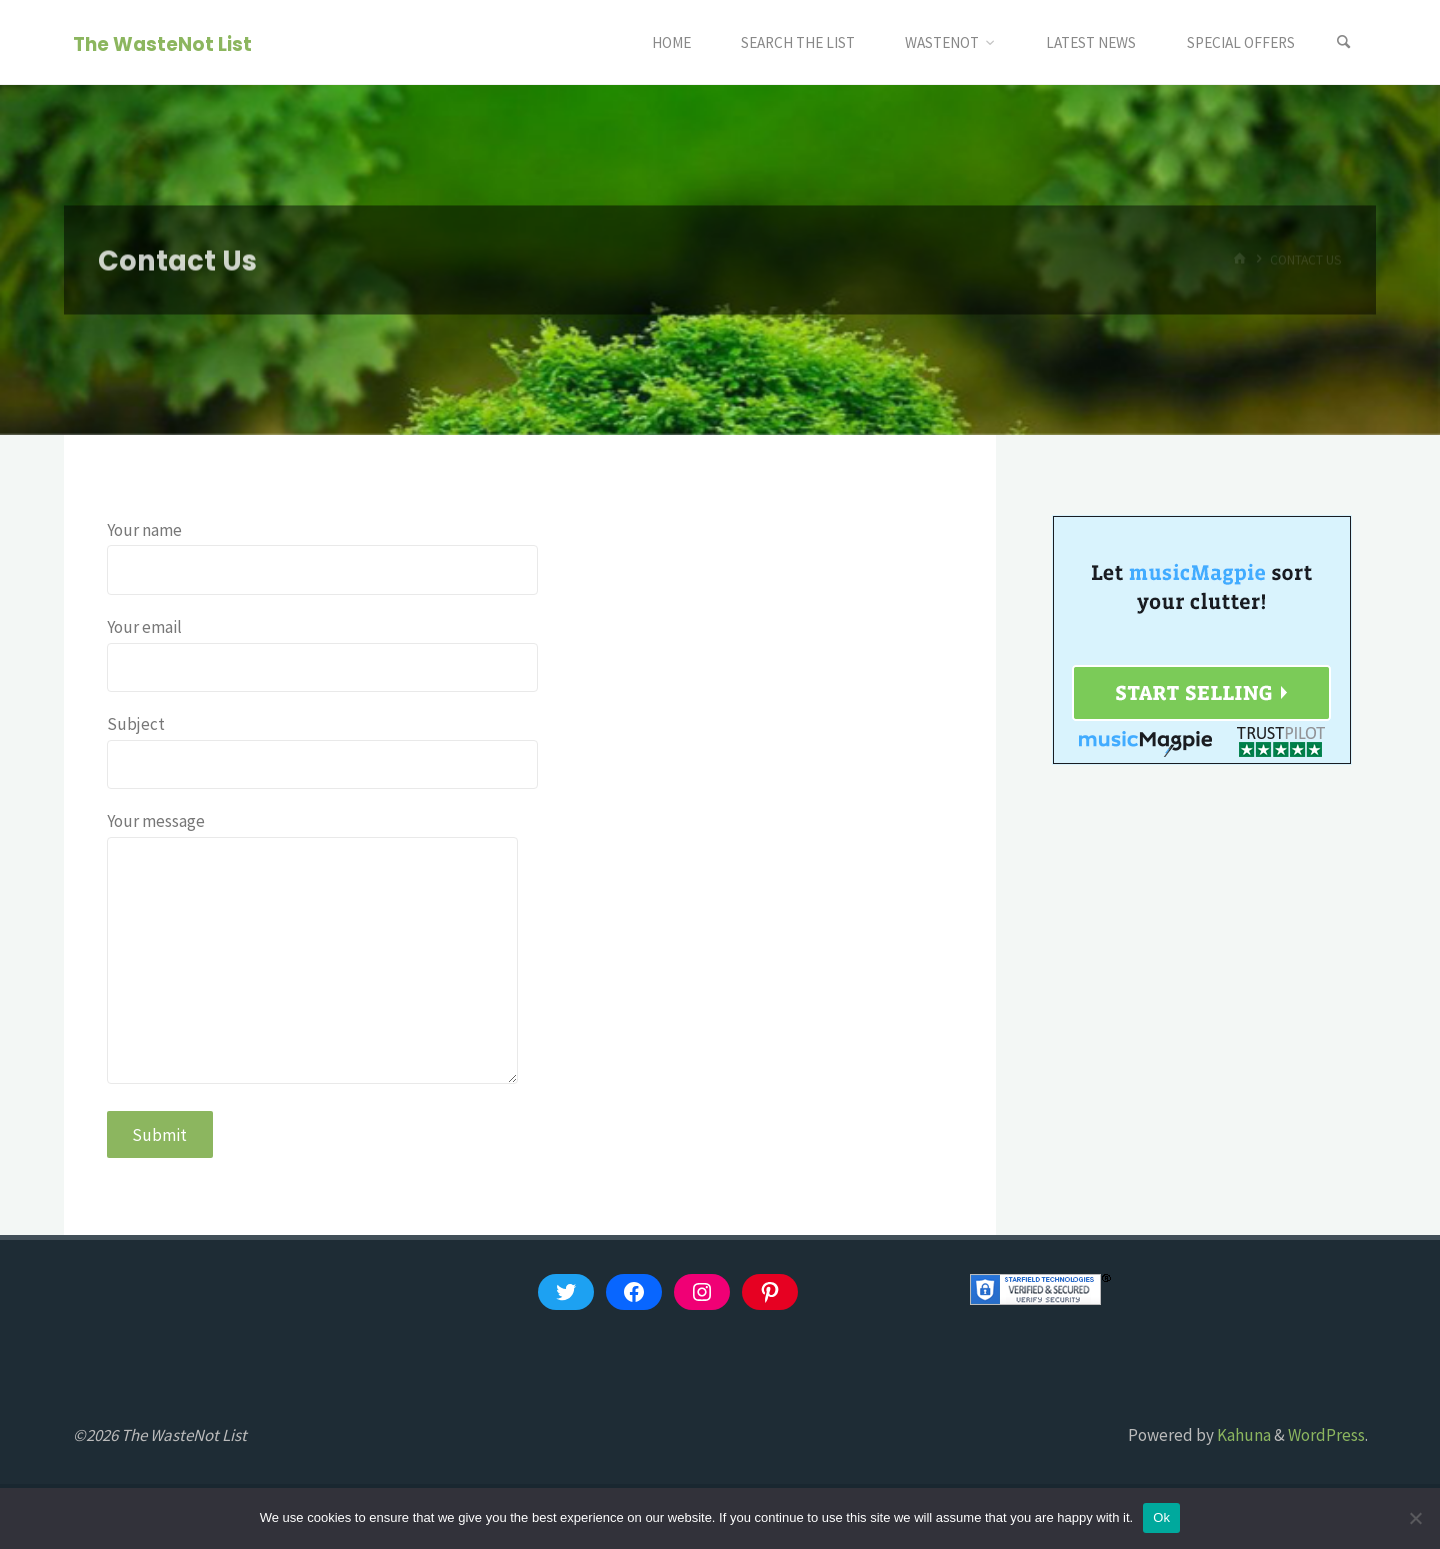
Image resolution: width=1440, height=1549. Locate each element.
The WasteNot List (162, 43)
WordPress (1326, 1435)
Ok (1161, 1517)
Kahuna (1242, 1435)
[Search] (1344, 42)
